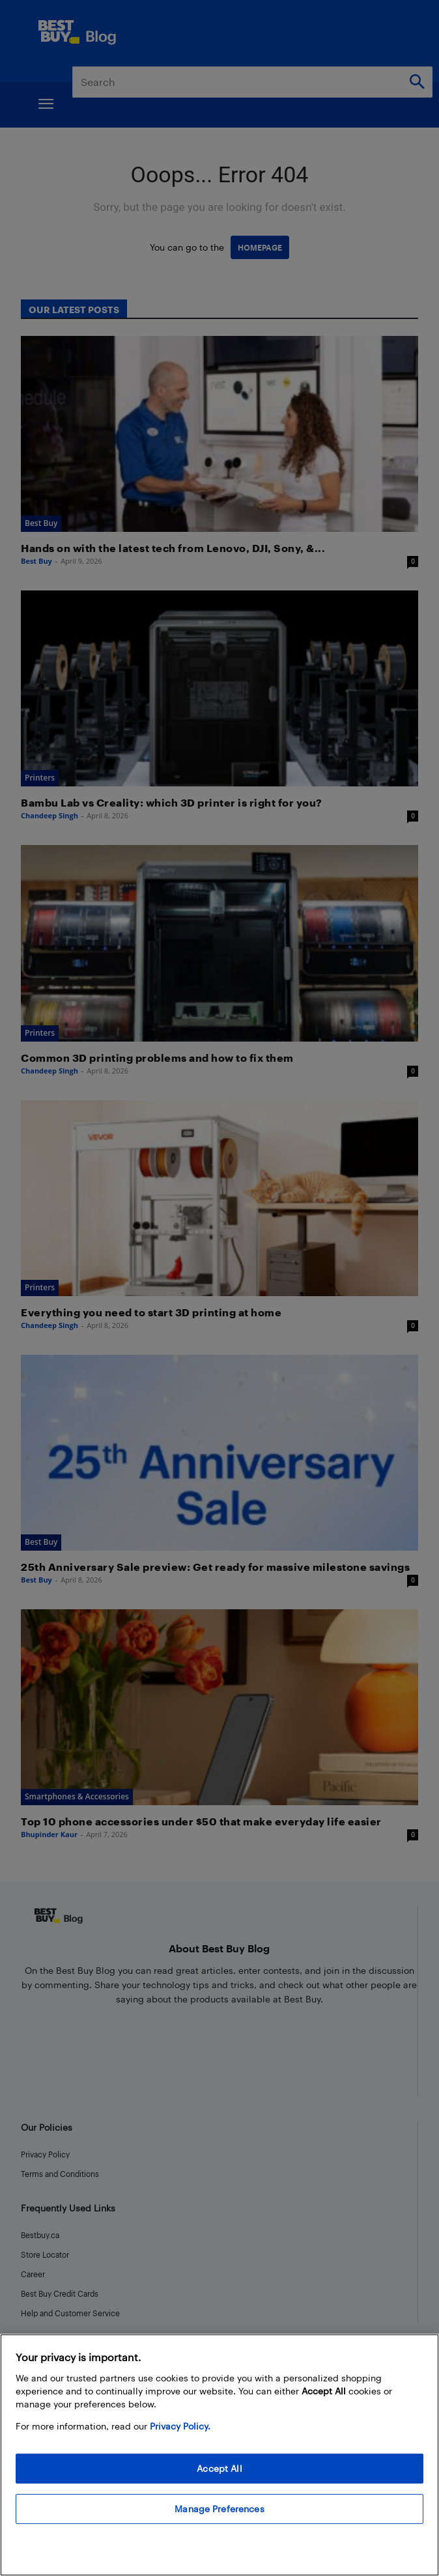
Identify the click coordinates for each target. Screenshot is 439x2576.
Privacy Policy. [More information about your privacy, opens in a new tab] (180, 2425)
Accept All (219, 2468)
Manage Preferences (219, 2508)
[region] (219, 2455)
